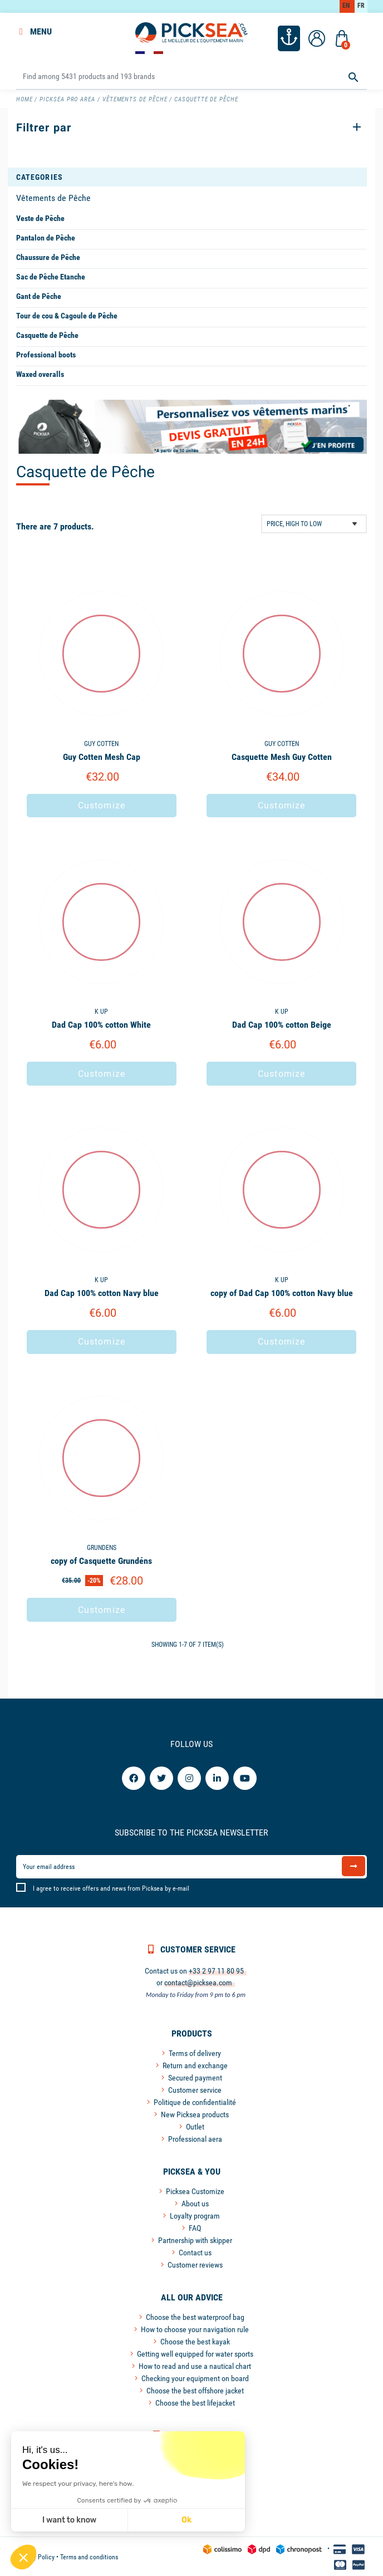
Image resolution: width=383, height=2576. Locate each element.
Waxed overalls (40, 373)
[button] (23, 2557)
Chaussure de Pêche (48, 256)
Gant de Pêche (38, 295)
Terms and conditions (89, 2556)
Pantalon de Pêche (45, 236)
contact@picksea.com (198, 1981)
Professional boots (46, 353)
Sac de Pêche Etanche (50, 275)
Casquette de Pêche (47, 334)
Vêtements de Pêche (53, 197)
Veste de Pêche (40, 217)
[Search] (191, 75)
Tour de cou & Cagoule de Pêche (66, 314)
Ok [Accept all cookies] (83, 2520)
